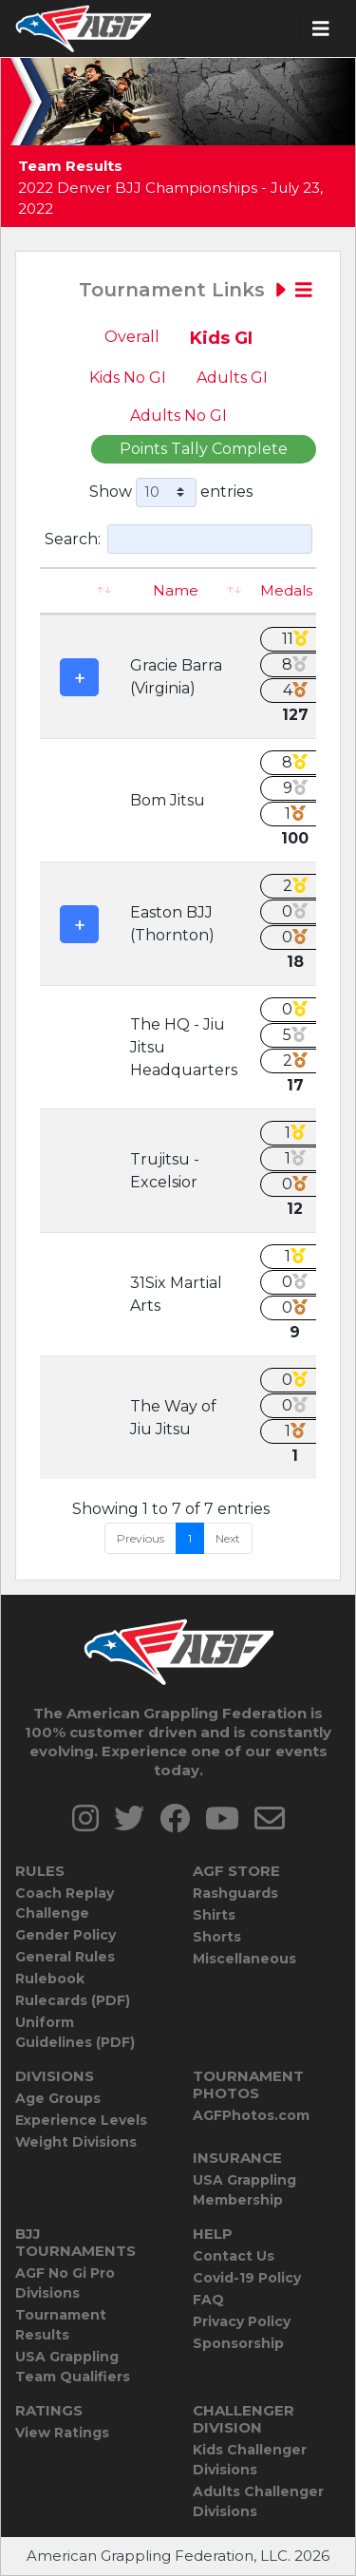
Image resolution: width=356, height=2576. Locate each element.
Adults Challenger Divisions (258, 2501)
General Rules (65, 1956)
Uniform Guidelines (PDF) (75, 2032)
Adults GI (232, 378)
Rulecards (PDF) (72, 2000)
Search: (178, 539)
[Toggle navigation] (321, 29)
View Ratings (62, 2432)
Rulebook (49, 1978)
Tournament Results (60, 2324)
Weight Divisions (76, 2141)
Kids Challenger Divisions (250, 2459)
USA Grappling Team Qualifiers (72, 2366)
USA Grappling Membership (244, 2189)
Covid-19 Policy (247, 2277)
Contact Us (233, 2255)
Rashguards (235, 1893)
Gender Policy (65, 1934)
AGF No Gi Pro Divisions (65, 2282)
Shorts (217, 1936)
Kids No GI (127, 378)
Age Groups (58, 2098)
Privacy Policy (241, 2321)
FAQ (208, 2299)
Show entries (171, 492)
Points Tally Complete (204, 449)
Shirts (214, 1914)
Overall (131, 337)
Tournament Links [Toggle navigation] (195, 289)
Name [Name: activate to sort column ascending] (175, 590)
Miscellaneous (244, 1958)
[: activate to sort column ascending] (79, 591)
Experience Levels (81, 2120)
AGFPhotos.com (251, 2115)
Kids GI (221, 338)
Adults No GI (178, 416)
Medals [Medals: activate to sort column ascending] (286, 590)
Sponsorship (238, 2343)
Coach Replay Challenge (64, 1903)
